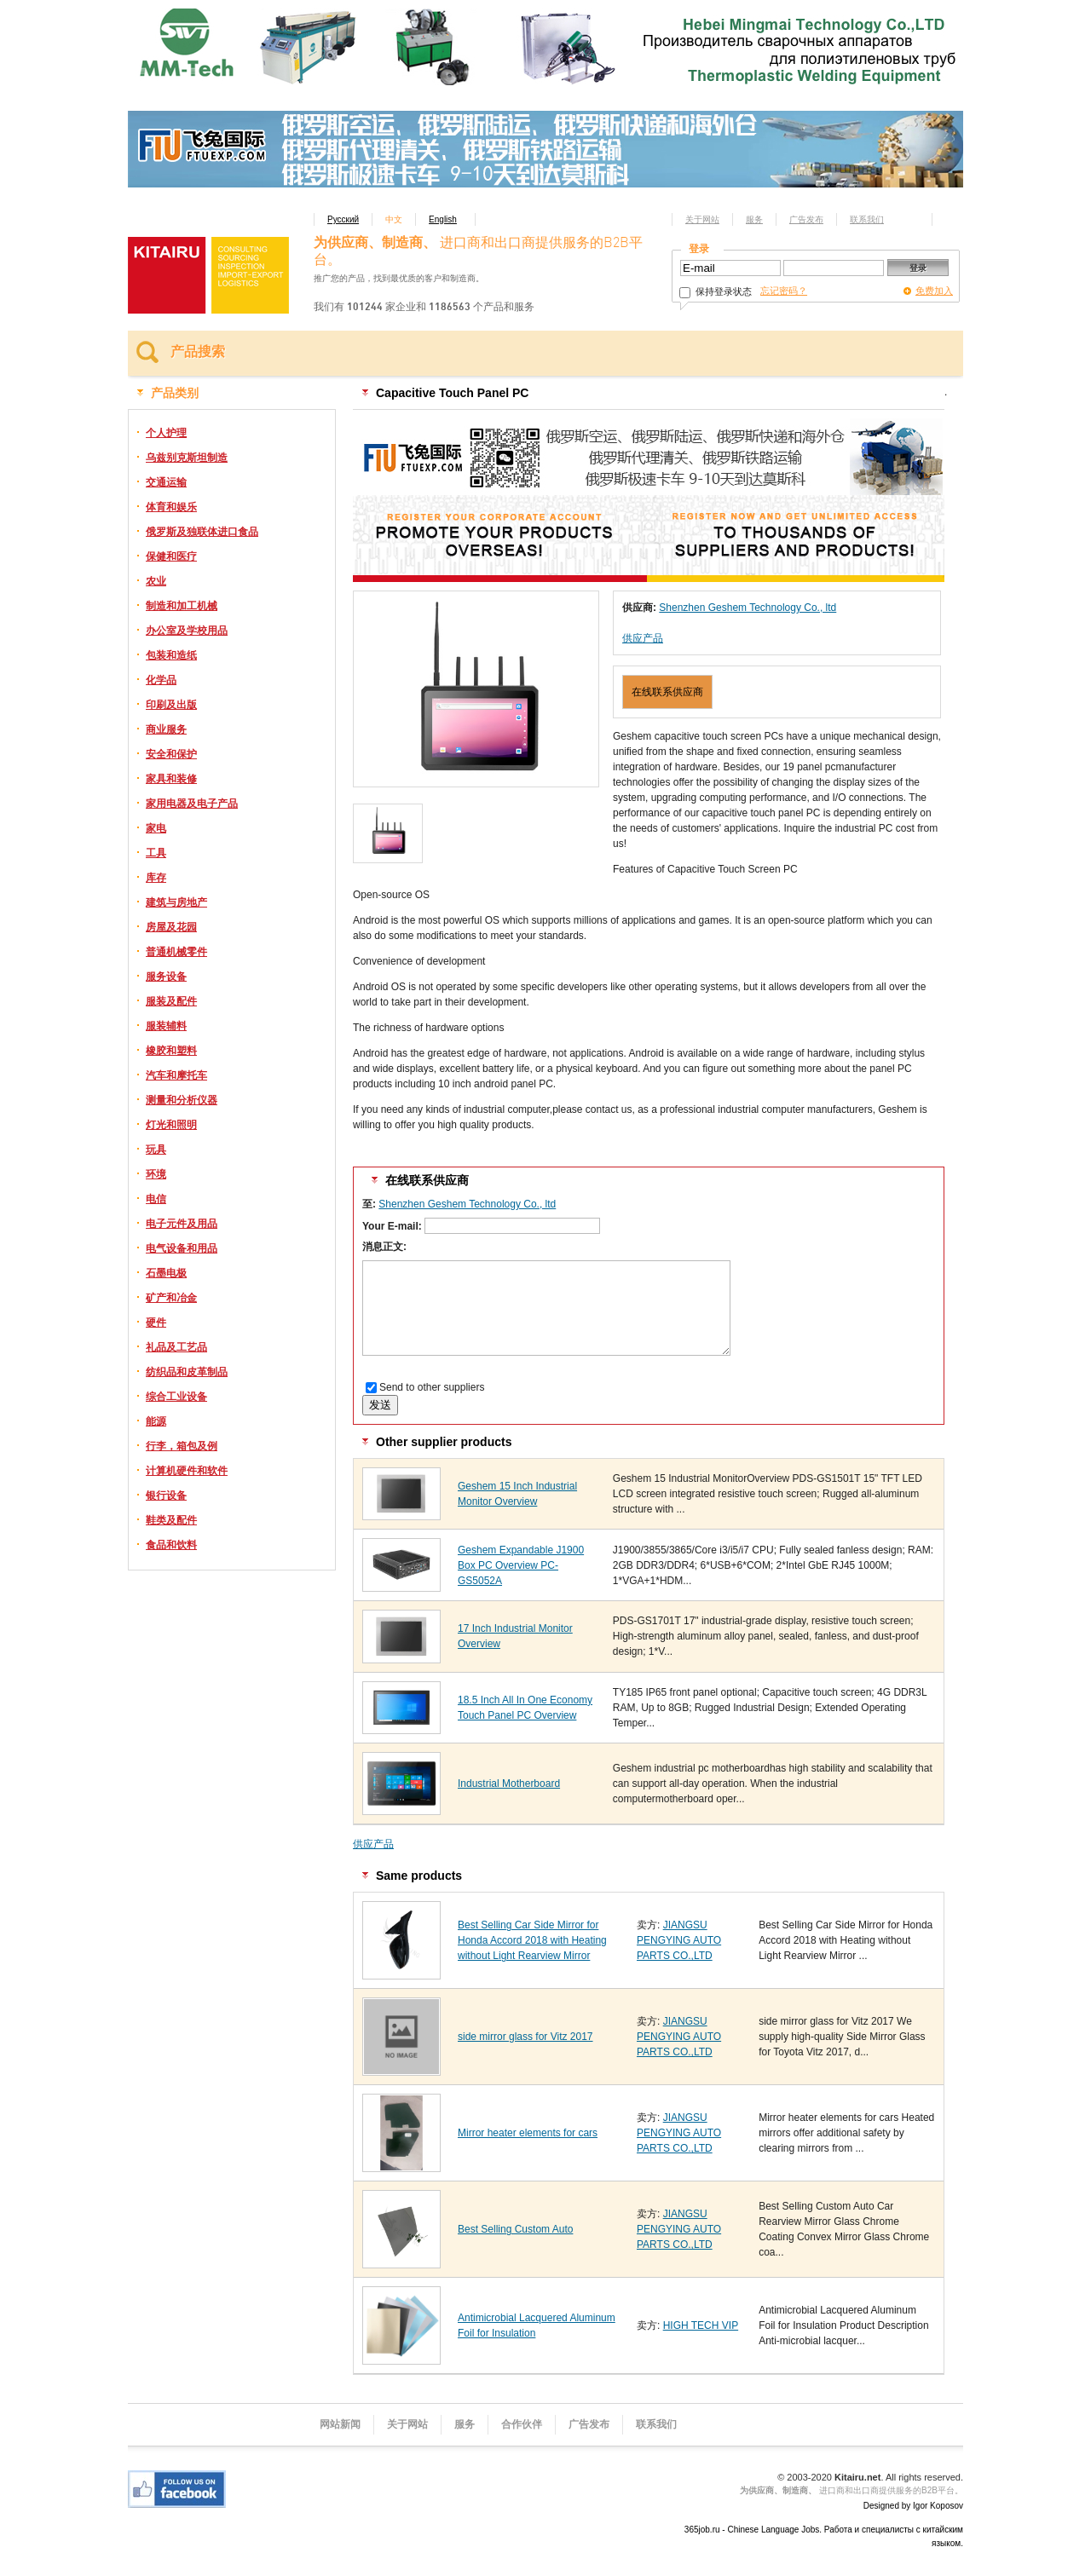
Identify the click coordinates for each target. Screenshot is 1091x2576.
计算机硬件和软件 (187, 1471)
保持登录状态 (715, 291)
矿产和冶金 (171, 1298)
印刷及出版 (171, 705)
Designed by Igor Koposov (913, 2505)
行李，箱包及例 (181, 1446)
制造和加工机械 (181, 606)
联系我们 (867, 219)
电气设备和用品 (181, 1248)
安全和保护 (171, 754)
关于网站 (702, 219)
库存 (156, 878)
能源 (156, 1421)
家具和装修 (171, 779)
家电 (156, 828)
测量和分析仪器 (181, 1100)
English (443, 219)
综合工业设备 (176, 1397)
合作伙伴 (521, 2424)
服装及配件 (171, 1001)
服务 (754, 219)
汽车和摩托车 (176, 1075)
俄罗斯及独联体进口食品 (202, 532)
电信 (156, 1199)
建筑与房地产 (176, 902)
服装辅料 (166, 1026)
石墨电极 (166, 1273)
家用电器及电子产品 (192, 804)
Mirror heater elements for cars (527, 2133)
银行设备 (166, 1495)
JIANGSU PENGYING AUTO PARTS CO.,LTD (679, 1940)
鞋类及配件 (171, 1520)
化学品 (161, 680)
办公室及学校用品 (187, 631)
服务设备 (166, 977)
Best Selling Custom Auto (515, 2229)
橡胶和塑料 (171, 1051)
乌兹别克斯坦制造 (187, 458)
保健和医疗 (171, 556)
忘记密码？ (783, 290)
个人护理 (166, 433)
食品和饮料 (171, 1545)
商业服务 (166, 729)
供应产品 (642, 638)
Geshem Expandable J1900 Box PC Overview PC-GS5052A (521, 1565)
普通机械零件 (176, 952)
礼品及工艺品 (176, 1347)
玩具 (156, 1149)
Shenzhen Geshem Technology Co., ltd (747, 608)
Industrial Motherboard (509, 1783)
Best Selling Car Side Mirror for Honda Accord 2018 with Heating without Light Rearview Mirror (532, 1940)
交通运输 (166, 482)
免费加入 (934, 290)
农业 (156, 581)
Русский (343, 219)
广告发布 (806, 219)
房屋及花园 (171, 927)
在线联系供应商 (667, 692)
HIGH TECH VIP (700, 2325)
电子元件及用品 (181, 1224)
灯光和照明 (171, 1125)
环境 (156, 1174)
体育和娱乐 (171, 507)
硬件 (156, 1322)
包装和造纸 (171, 655)
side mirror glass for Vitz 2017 (525, 2037)
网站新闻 (340, 2424)
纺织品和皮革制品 (187, 1372)
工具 (156, 853)
